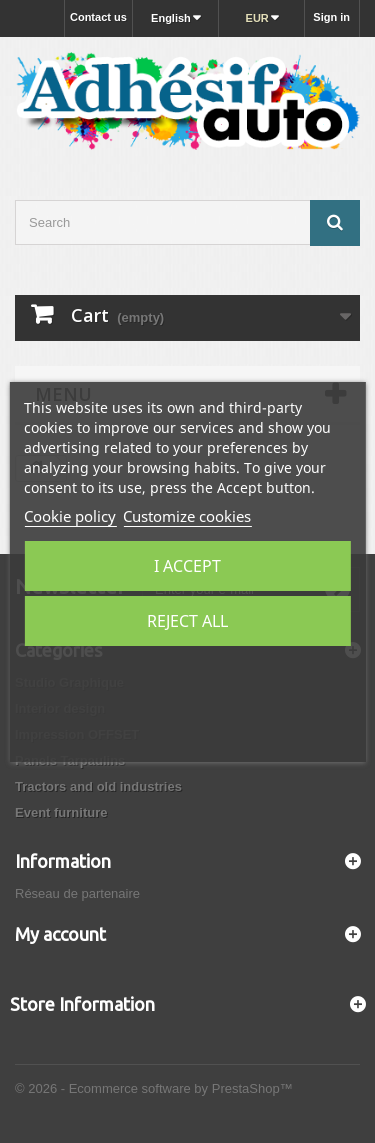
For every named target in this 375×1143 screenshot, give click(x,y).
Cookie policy (70, 516)
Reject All (187, 621)
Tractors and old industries (98, 786)
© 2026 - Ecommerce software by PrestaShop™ (154, 1088)
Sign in (331, 17)
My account (60, 934)
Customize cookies (187, 516)
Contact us (98, 17)
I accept (187, 566)
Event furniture (61, 812)
